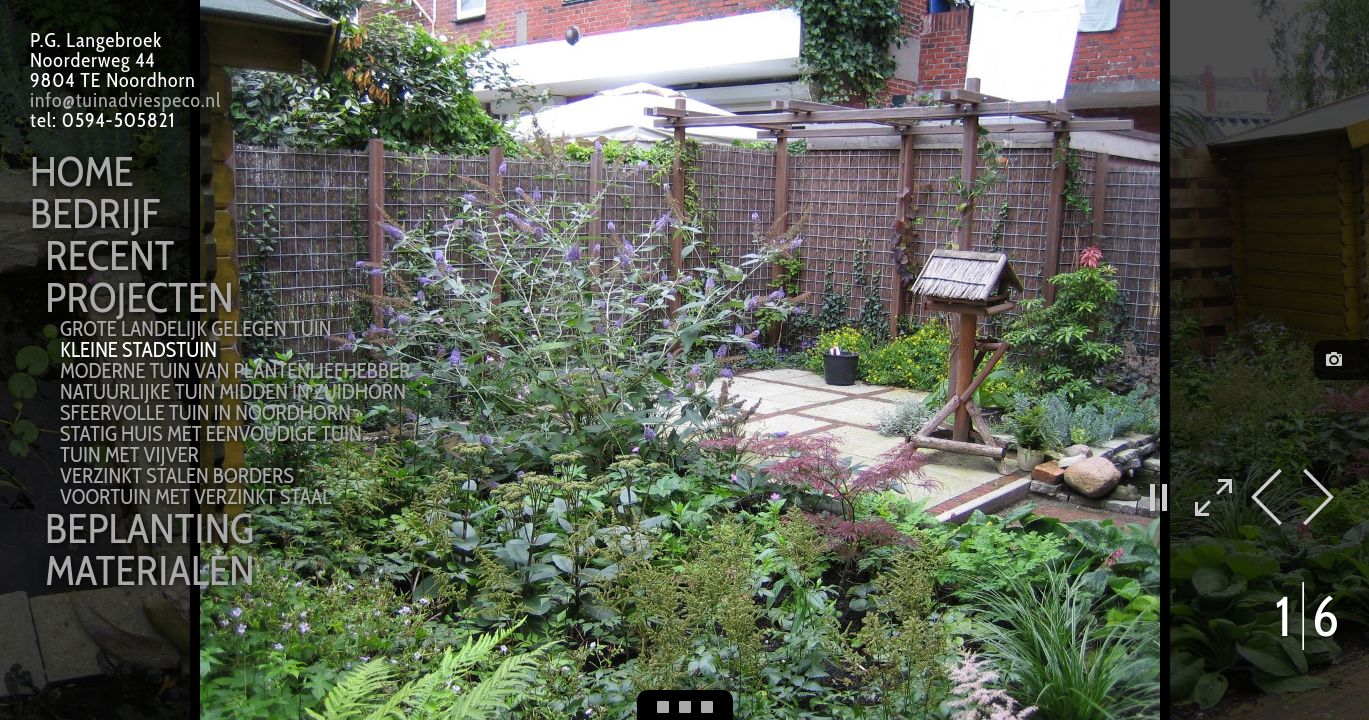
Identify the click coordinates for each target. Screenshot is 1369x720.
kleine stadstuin (138, 349)
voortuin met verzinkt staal (195, 496)
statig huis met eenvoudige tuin (211, 433)
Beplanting (149, 528)
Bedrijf (95, 213)
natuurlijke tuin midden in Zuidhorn (233, 391)
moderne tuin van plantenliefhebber (235, 370)
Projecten (139, 297)
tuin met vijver (129, 454)
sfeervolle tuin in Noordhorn (205, 412)
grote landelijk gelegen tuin (196, 328)
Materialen (149, 570)
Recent (110, 255)
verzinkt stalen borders (177, 475)
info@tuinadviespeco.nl (126, 100)
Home (82, 171)
